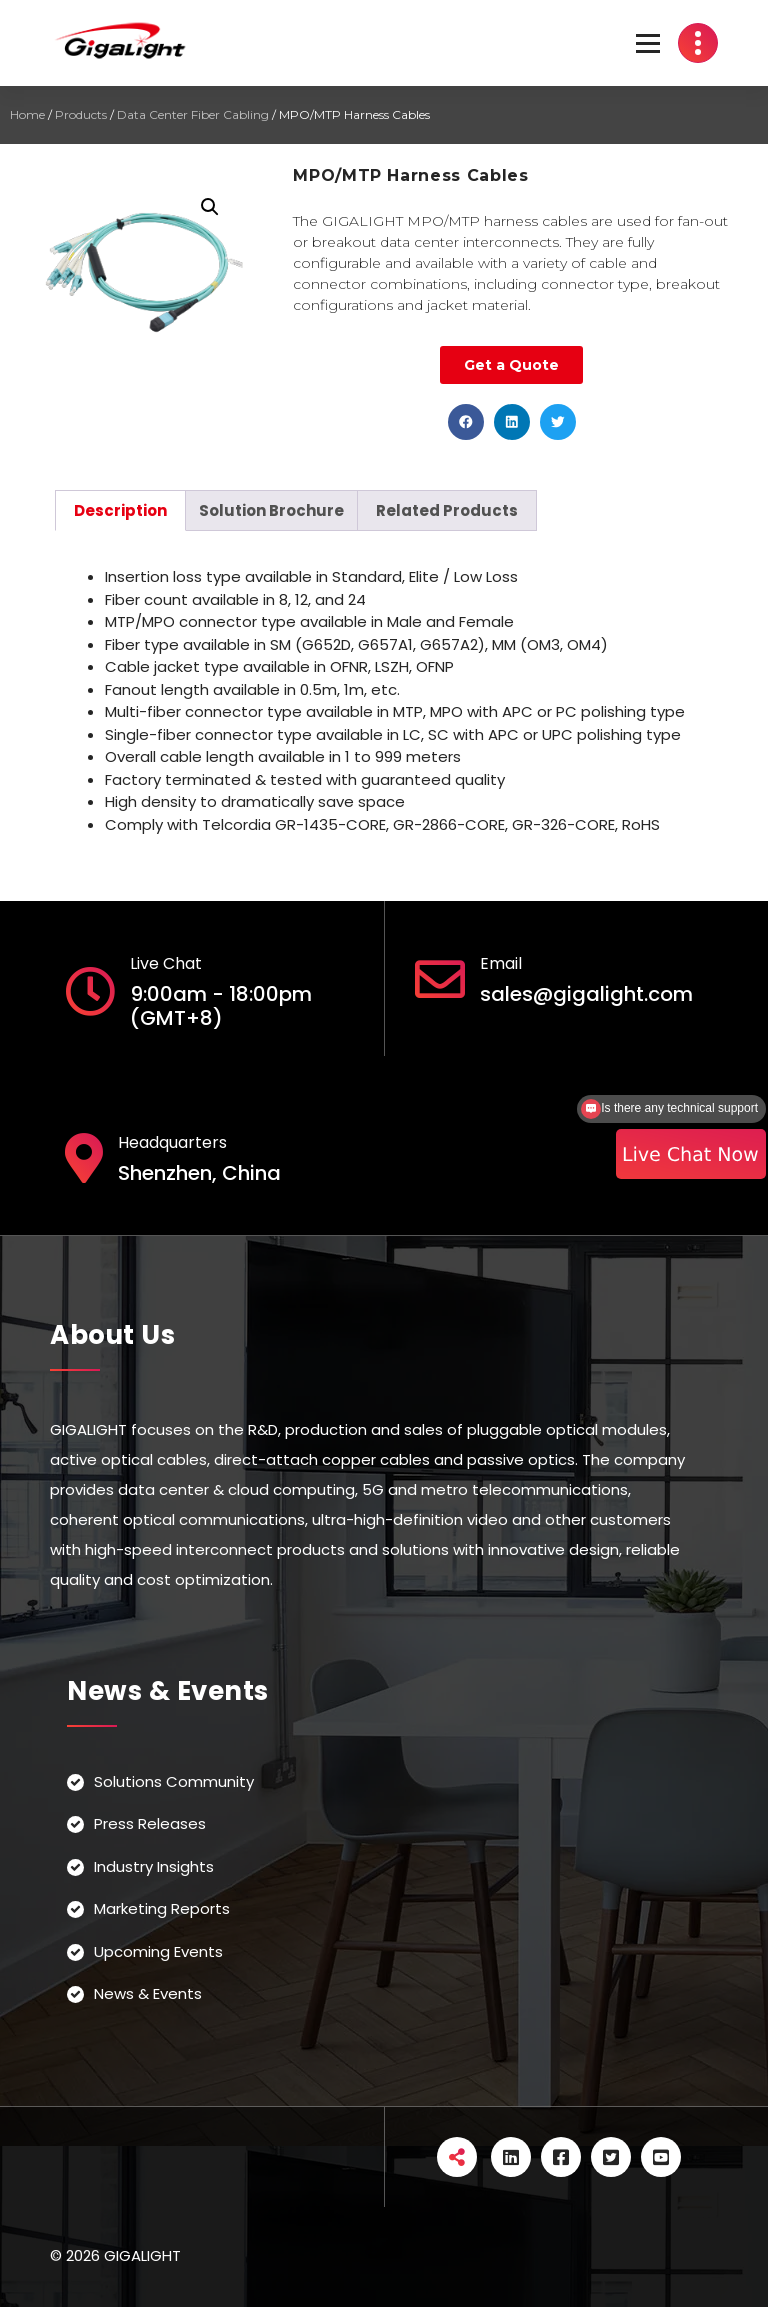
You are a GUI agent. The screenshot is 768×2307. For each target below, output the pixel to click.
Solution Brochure (271, 510)
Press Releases (150, 1823)
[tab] (120, 510)
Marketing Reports (162, 1908)
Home (27, 114)
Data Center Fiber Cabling (193, 114)
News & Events (148, 1993)
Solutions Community (174, 1781)
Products (81, 114)
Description (120, 510)
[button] (466, 422)
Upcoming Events (158, 1951)
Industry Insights (154, 1866)
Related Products (447, 510)
